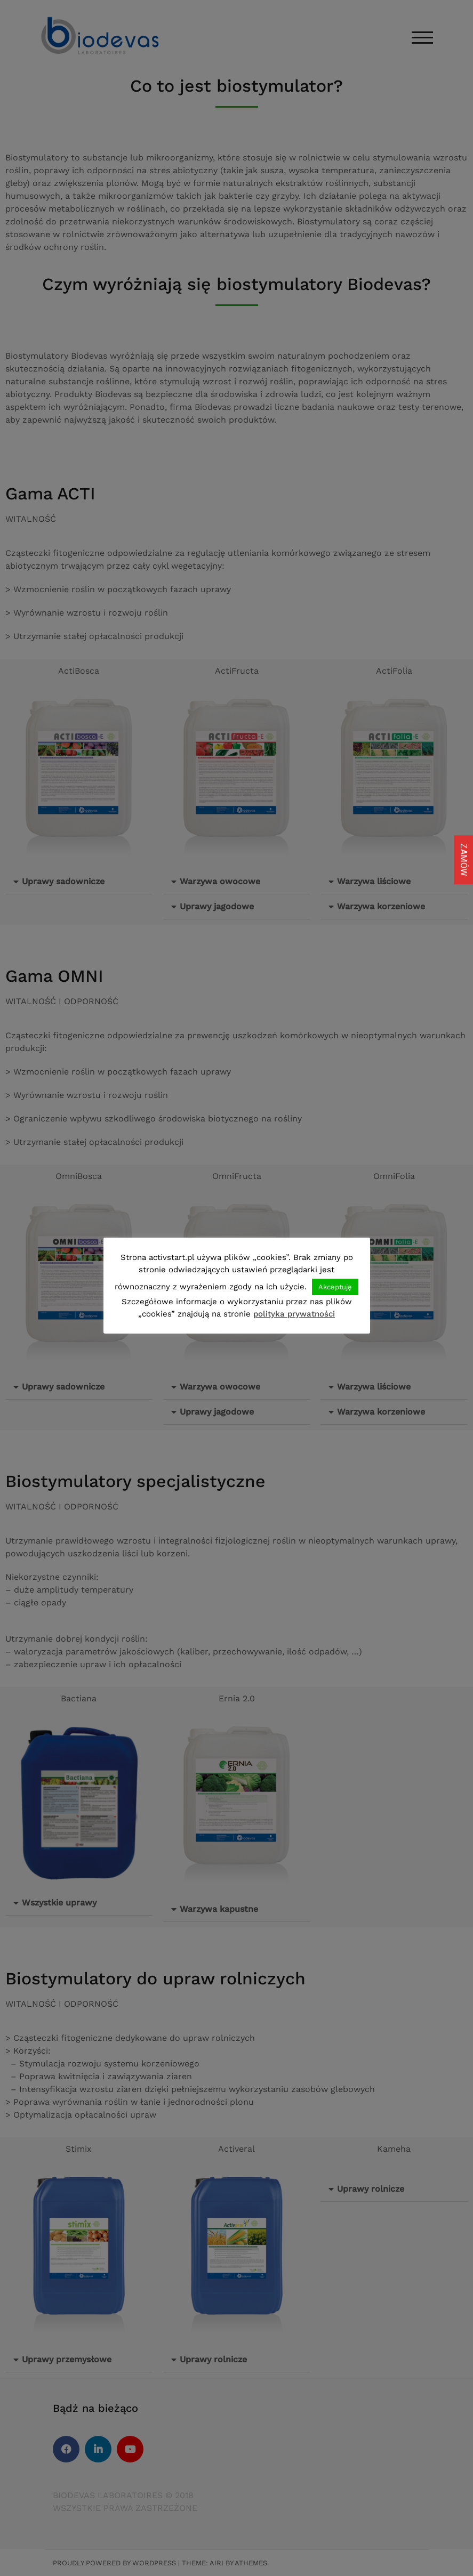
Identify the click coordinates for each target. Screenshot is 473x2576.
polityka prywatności (294, 1314)
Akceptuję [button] (335, 1287)
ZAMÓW (464, 859)
